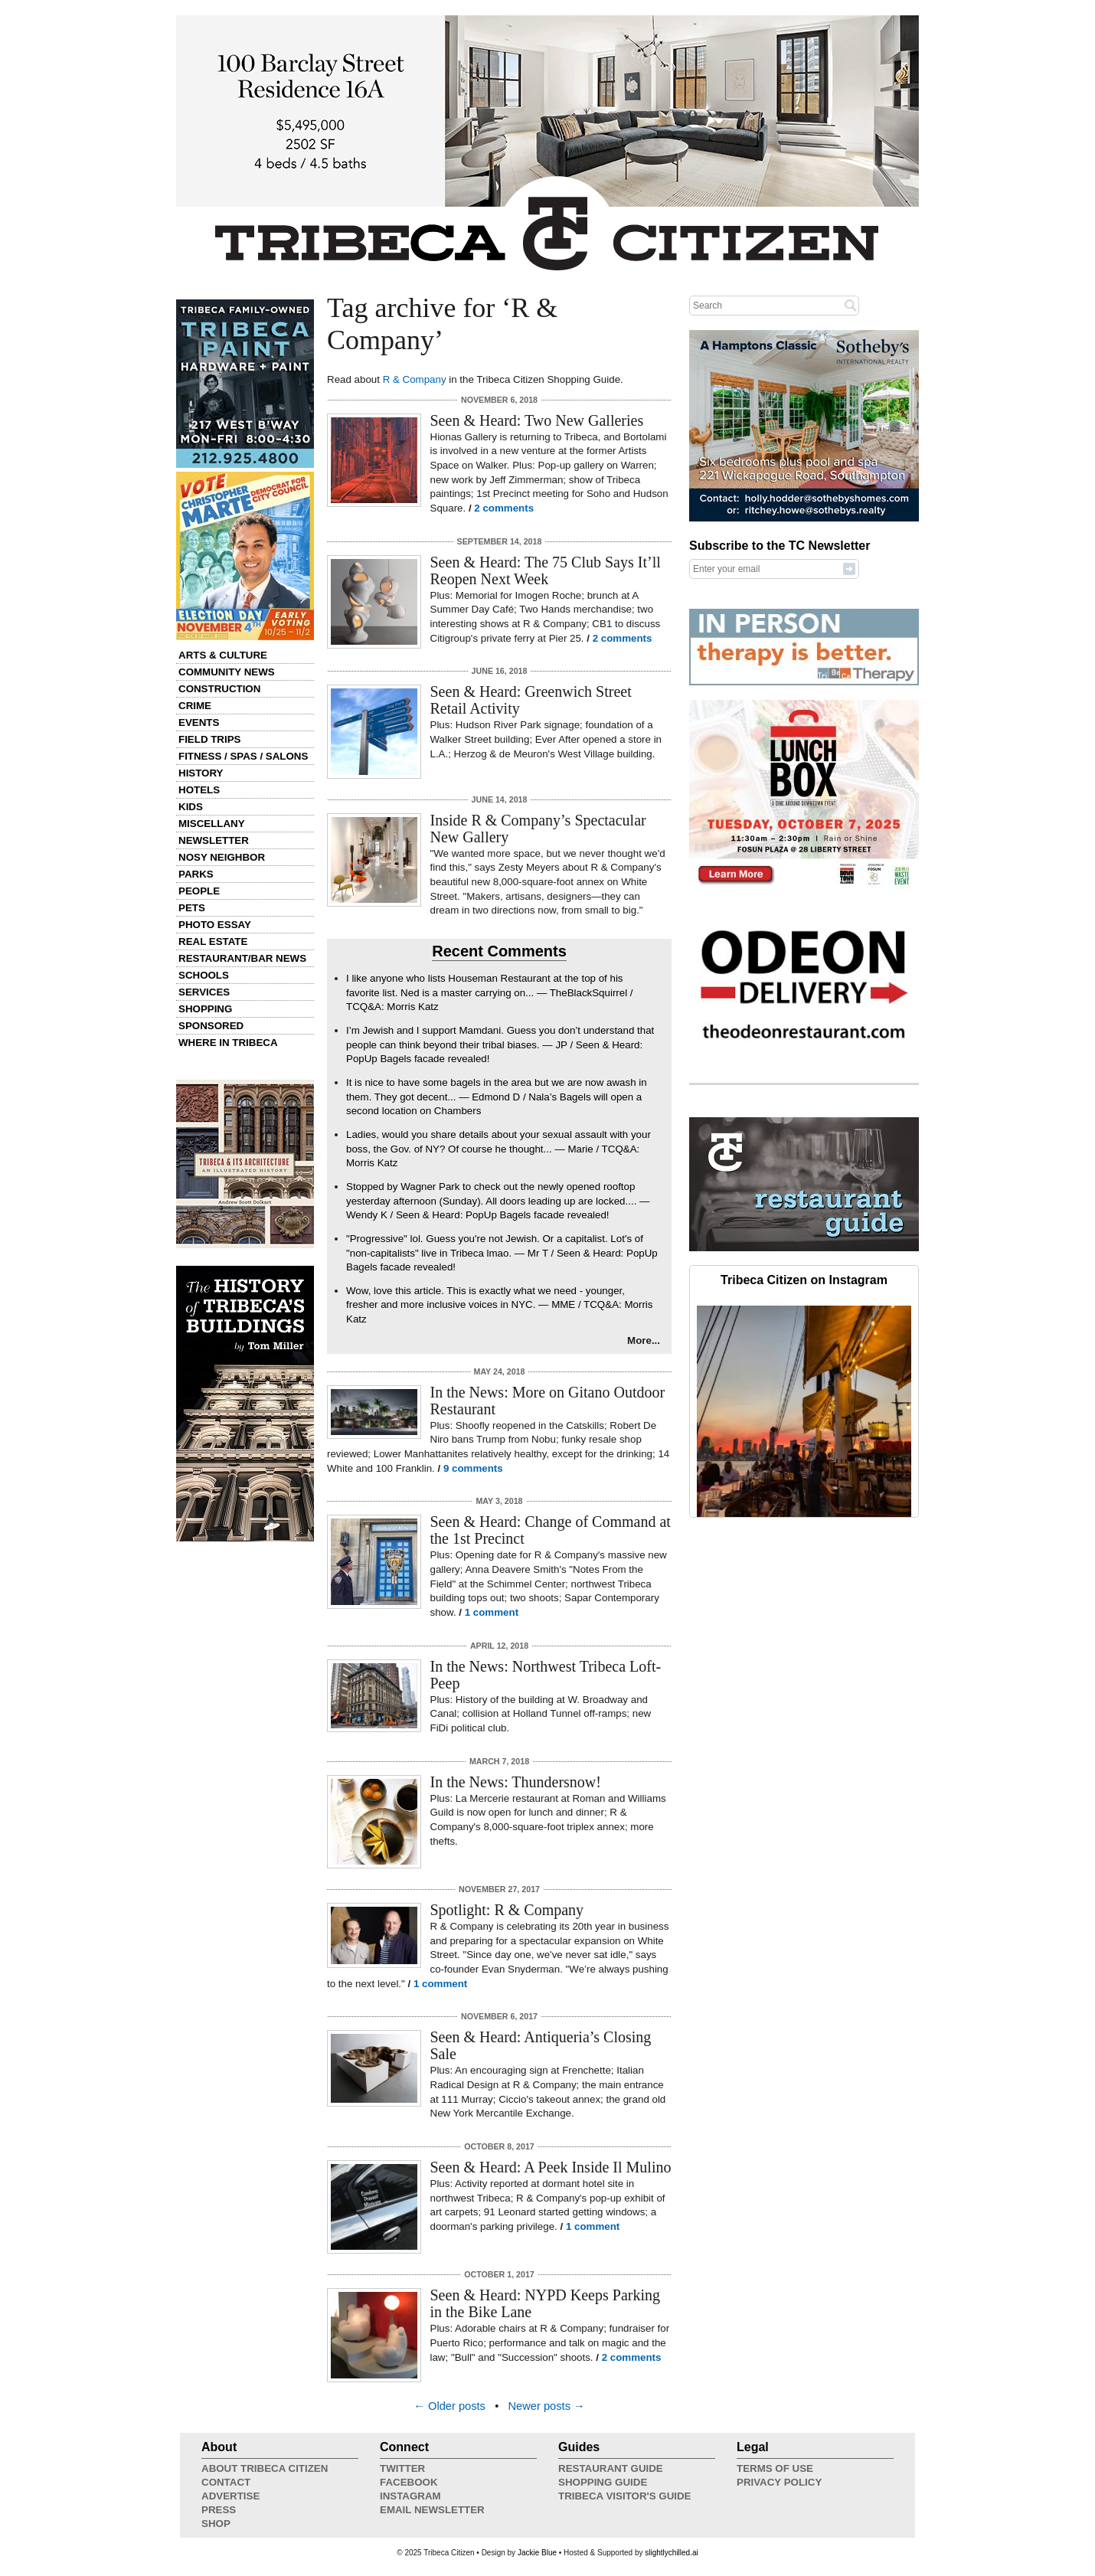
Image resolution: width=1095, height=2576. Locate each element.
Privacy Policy (779, 2482)
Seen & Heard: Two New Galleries (537, 420)
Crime (194, 705)
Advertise (230, 2496)
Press (218, 2510)
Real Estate (212, 941)
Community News (226, 672)
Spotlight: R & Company (507, 1909)
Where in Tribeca (228, 1042)
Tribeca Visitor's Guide (624, 2496)
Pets (191, 908)
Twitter (402, 2468)
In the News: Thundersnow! (515, 1781)
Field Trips (209, 739)
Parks (196, 874)
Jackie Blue (537, 2552)
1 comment (491, 1612)
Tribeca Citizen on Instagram (804, 1279)
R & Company (414, 379)
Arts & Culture (222, 655)
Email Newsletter (432, 2510)
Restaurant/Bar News (242, 958)
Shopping (205, 1009)
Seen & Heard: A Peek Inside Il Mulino (551, 2167)
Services (204, 992)
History (201, 773)
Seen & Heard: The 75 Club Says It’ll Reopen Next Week (545, 570)
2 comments (504, 508)
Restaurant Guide (610, 2468)
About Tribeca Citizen (264, 2468)
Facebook (409, 2482)
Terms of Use (775, 2468)
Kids (190, 806)
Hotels (199, 790)
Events (198, 722)
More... (643, 1340)
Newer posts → (546, 2406)
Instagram (410, 2496)
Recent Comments (499, 951)
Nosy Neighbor (221, 857)
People (199, 891)
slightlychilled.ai (671, 2552)
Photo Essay (214, 924)
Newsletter (213, 840)
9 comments (473, 1468)
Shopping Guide (602, 2482)
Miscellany (211, 823)
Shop (215, 2523)
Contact (225, 2482)
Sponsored (211, 1025)
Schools (203, 975)
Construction (219, 689)
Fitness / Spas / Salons (243, 756)
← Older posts (449, 2406)
